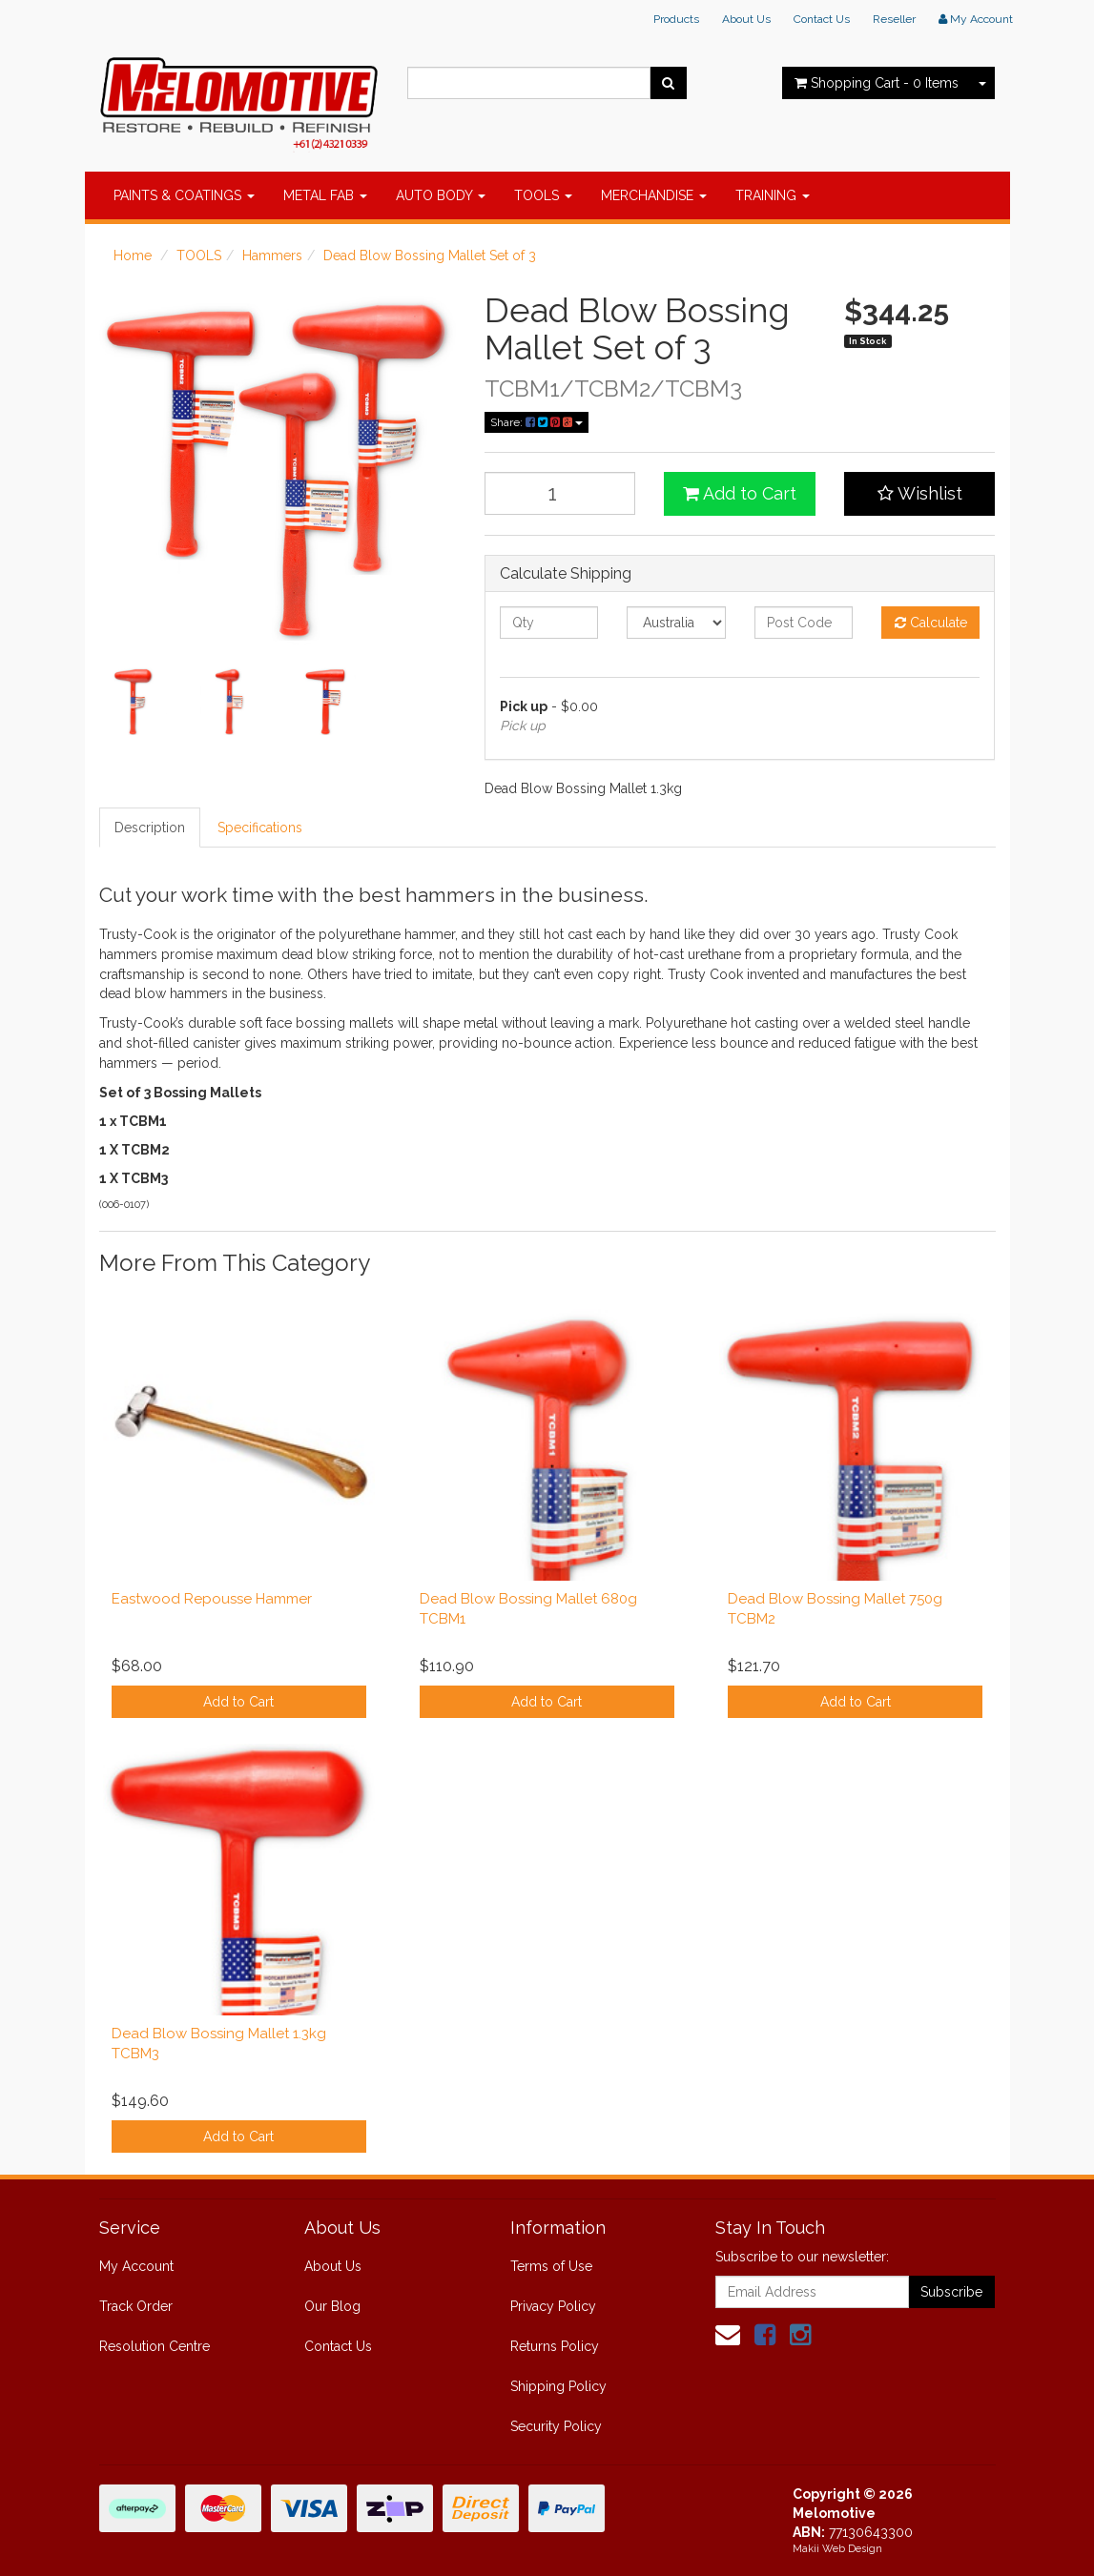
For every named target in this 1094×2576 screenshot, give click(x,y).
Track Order (136, 2306)
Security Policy (556, 2426)
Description (149, 827)
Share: (536, 422)
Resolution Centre (154, 2346)
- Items (877, 83)
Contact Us (822, 19)
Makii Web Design (837, 2549)
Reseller (894, 19)
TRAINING (772, 195)
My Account (136, 2266)
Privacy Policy (553, 2306)
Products (676, 19)
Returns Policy (554, 2346)
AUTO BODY (440, 195)
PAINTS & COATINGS (184, 195)
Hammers (272, 255)
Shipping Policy (558, 2386)
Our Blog (332, 2306)
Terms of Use (551, 2266)
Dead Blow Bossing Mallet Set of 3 (429, 255)
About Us (746, 19)
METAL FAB (325, 195)
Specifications (259, 827)
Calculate (931, 622)
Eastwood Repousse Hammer (212, 1598)
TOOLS (543, 195)
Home (133, 255)
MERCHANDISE (654, 195)
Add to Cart (739, 493)
